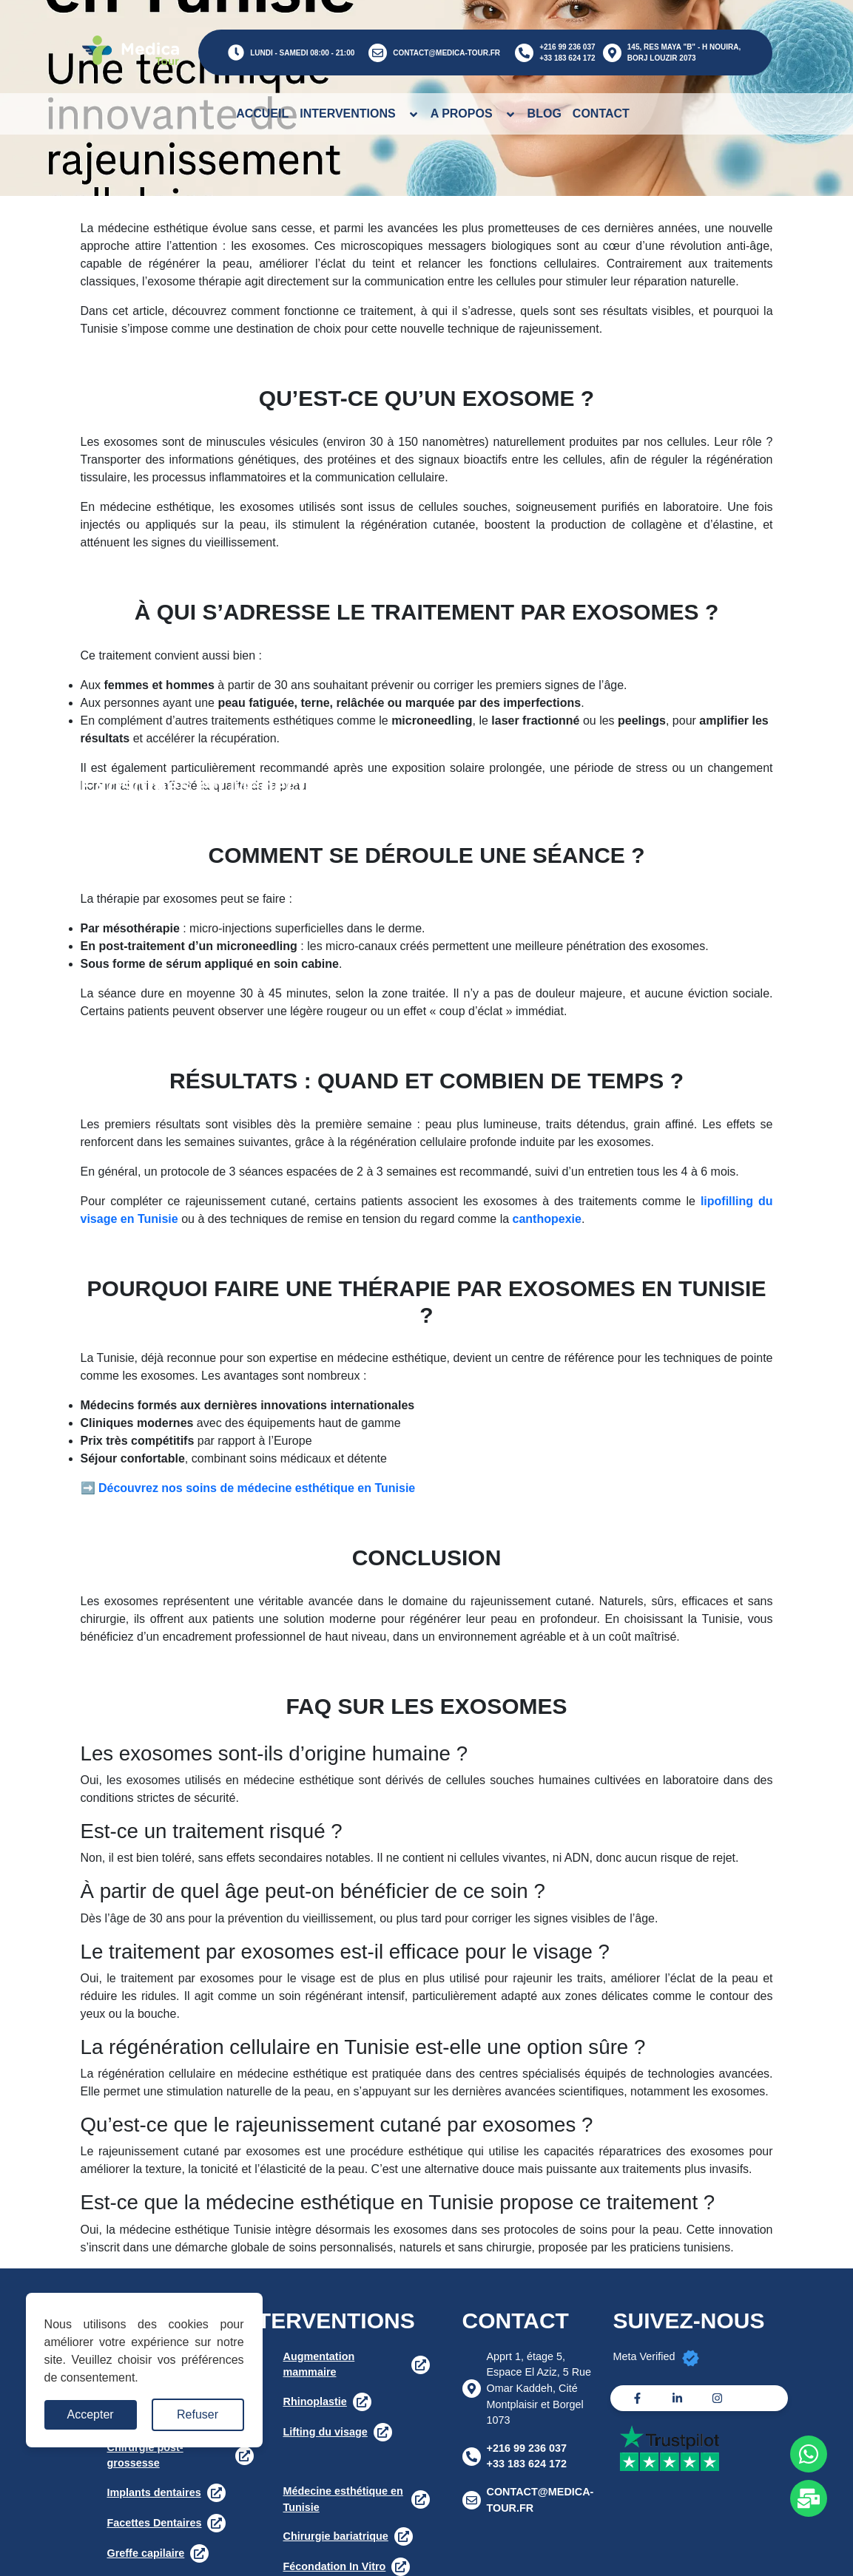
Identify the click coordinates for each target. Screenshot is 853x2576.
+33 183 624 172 (567, 58)
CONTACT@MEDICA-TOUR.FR (446, 53)
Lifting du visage (325, 2432)
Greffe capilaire (146, 2553)
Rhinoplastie (315, 2401)
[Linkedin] (677, 2398)
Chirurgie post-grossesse (145, 2455)
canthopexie (547, 1219)
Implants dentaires (154, 2492)
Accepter (90, 2414)
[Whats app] (808, 2454)
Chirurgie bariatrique (335, 2536)
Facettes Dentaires (154, 2523)
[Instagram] (717, 2398)
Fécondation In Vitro (334, 2566)
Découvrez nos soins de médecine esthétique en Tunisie (256, 1488)
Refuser (197, 2414)
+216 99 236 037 (567, 47)
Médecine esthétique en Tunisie (343, 2499)
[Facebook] (637, 2398)
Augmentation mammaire (319, 2364)
